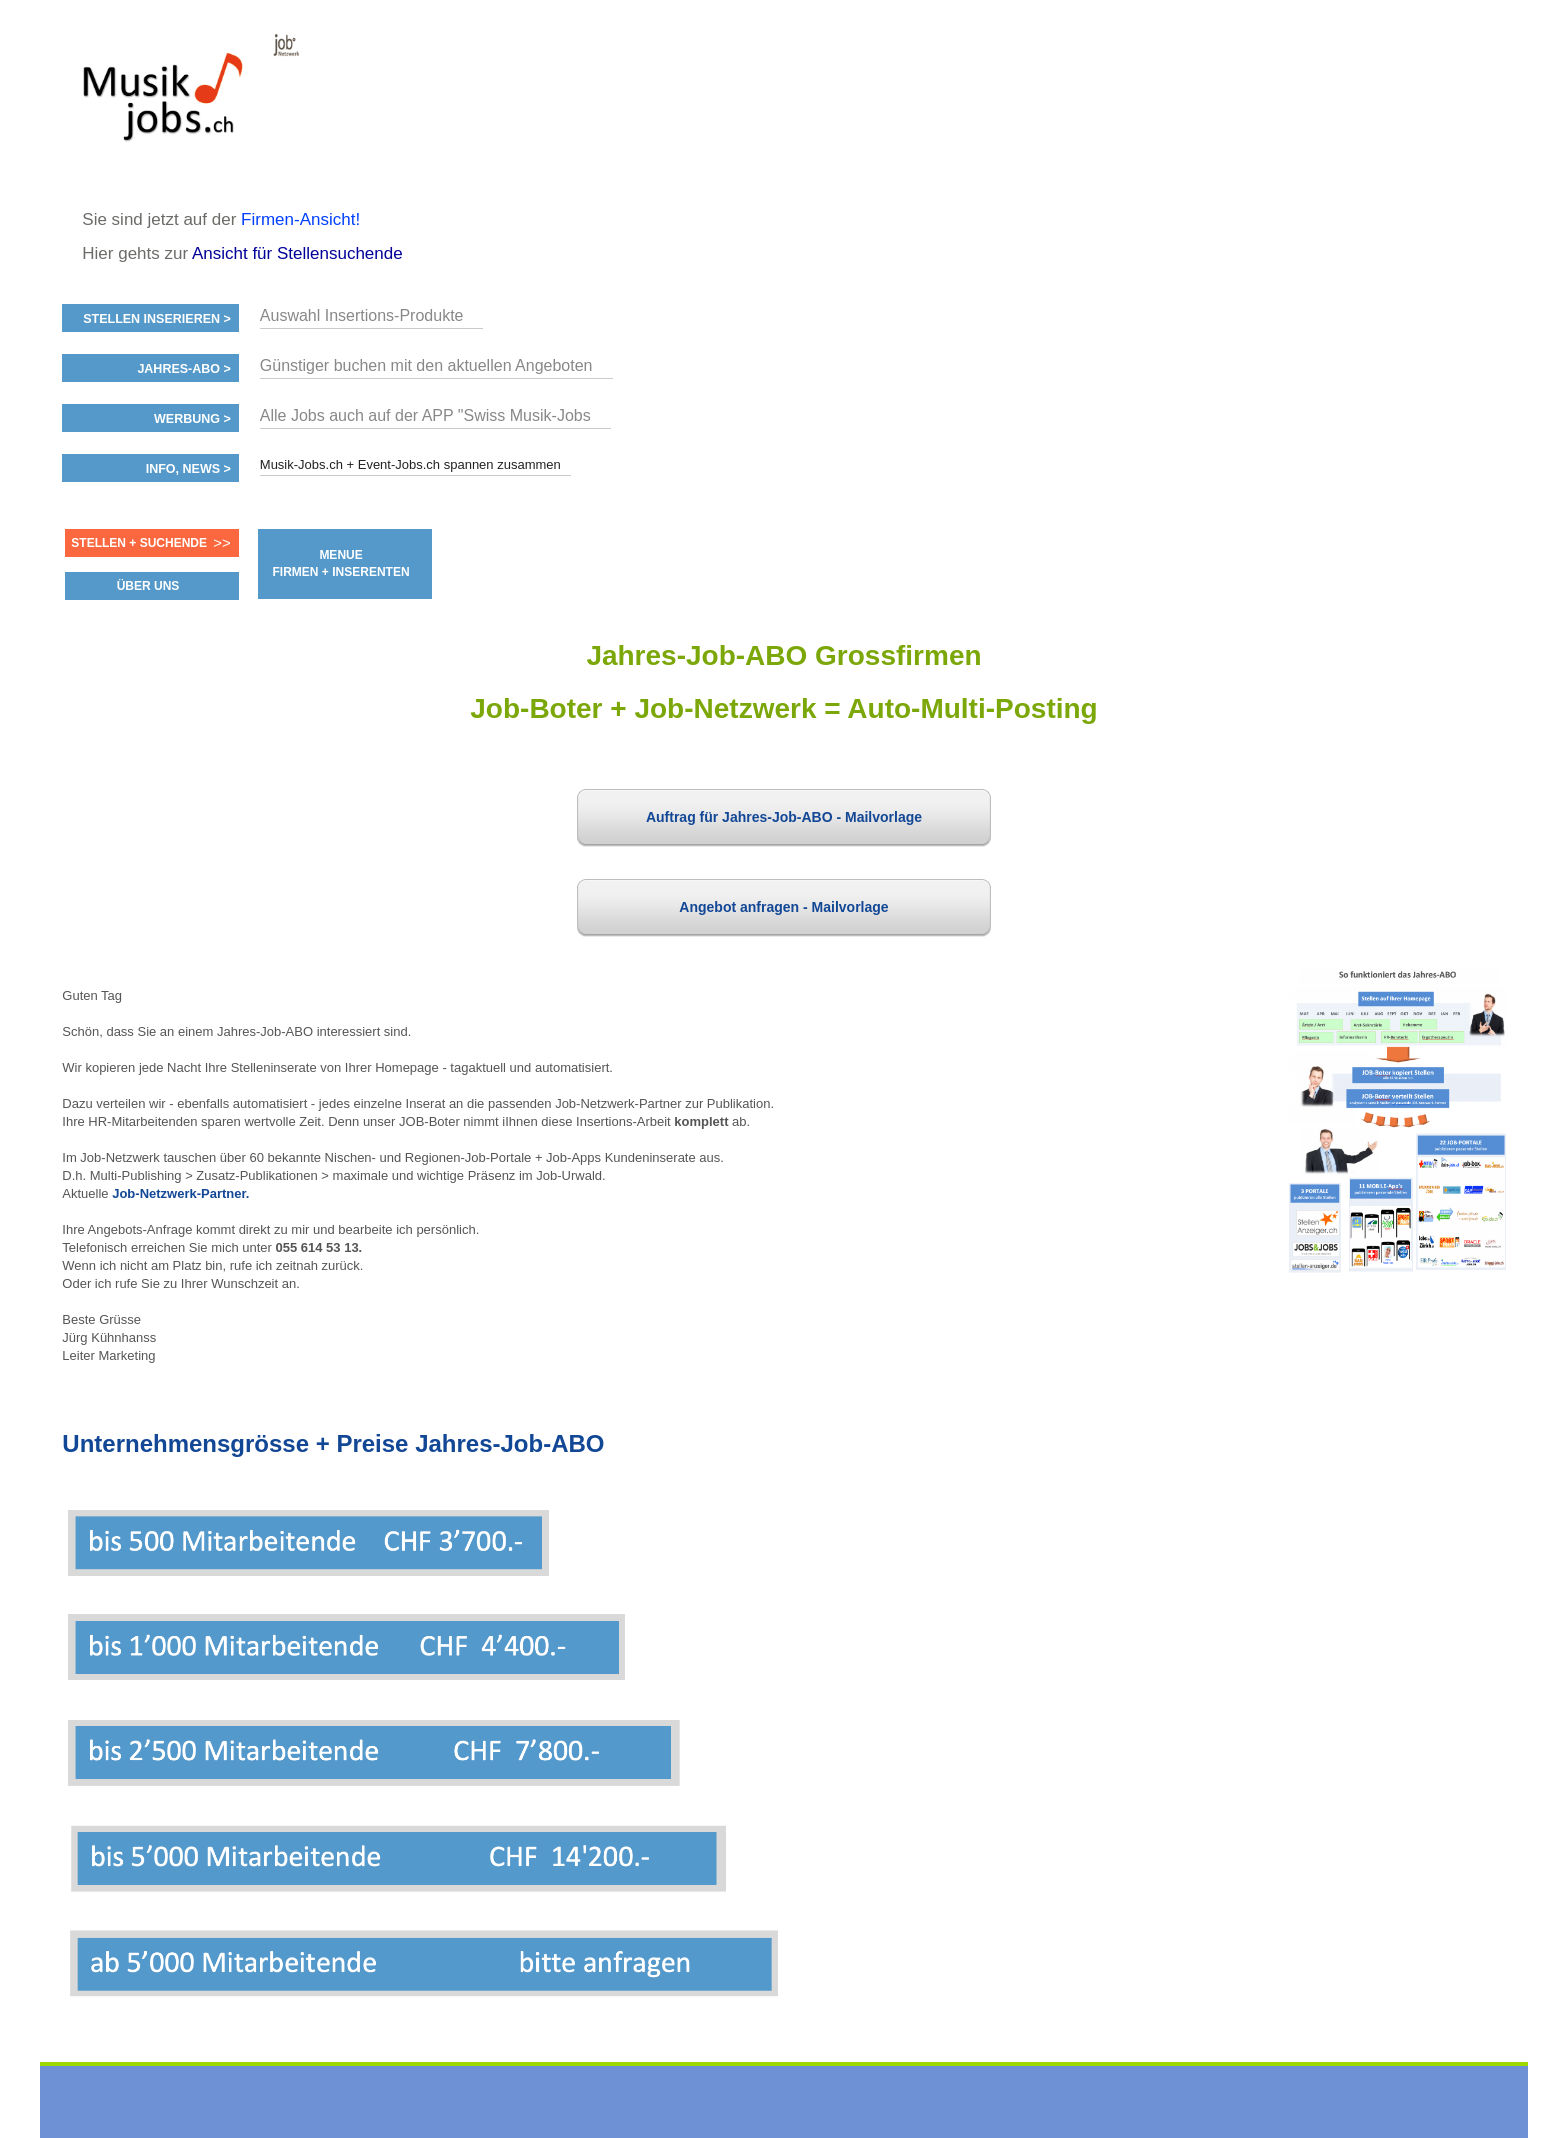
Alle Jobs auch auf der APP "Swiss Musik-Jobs (425, 415)
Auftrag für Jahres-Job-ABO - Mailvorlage (784, 817)
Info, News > (188, 469)
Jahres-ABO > (183, 369)
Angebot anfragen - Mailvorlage (783, 907)
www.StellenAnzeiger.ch (182, 104)
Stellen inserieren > (157, 319)
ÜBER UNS (148, 586)
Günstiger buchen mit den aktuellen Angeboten (426, 365)
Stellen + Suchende (139, 543)
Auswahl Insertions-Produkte (362, 315)
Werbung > (192, 419)
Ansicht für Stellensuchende (297, 253)
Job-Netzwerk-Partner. (180, 1193)
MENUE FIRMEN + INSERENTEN (341, 563)
